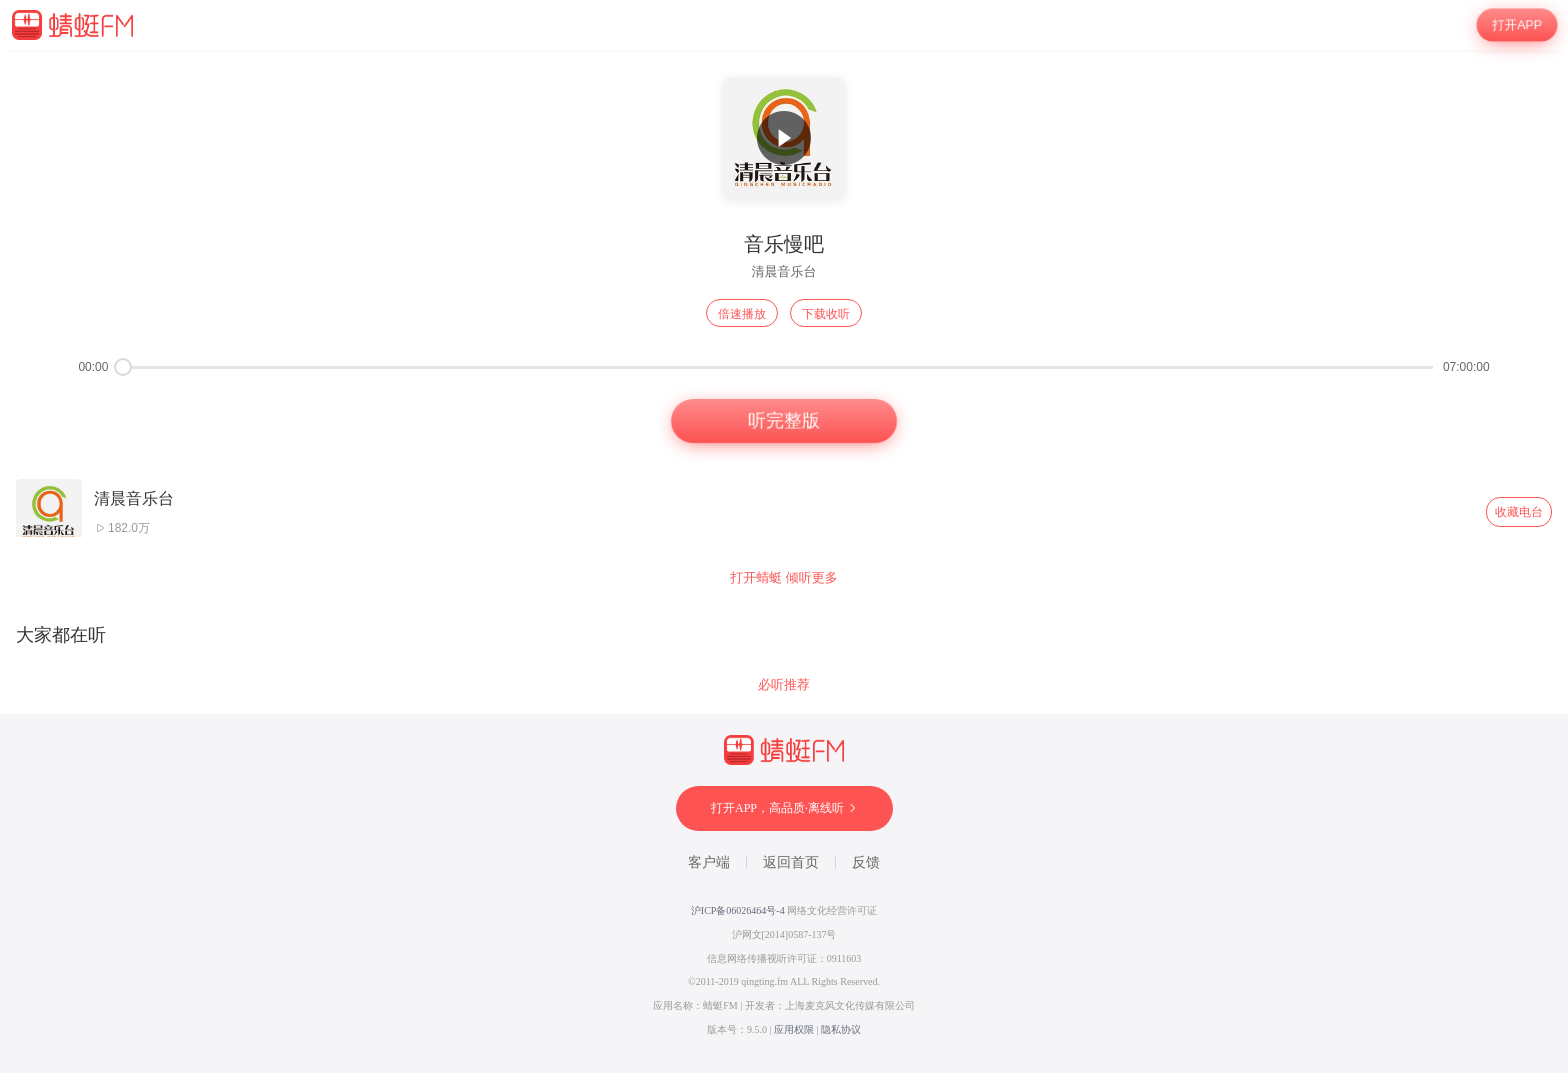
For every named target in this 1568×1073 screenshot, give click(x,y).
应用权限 (794, 1029)
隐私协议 (841, 1029)
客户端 (709, 862)
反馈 (866, 862)
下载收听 (826, 314)
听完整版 (784, 421)
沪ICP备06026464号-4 (738, 910)
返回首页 (791, 862)
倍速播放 (742, 314)
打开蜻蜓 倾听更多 (784, 577)
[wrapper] (784, 561)
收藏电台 (1519, 512)
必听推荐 (784, 684)
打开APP (1517, 25)
